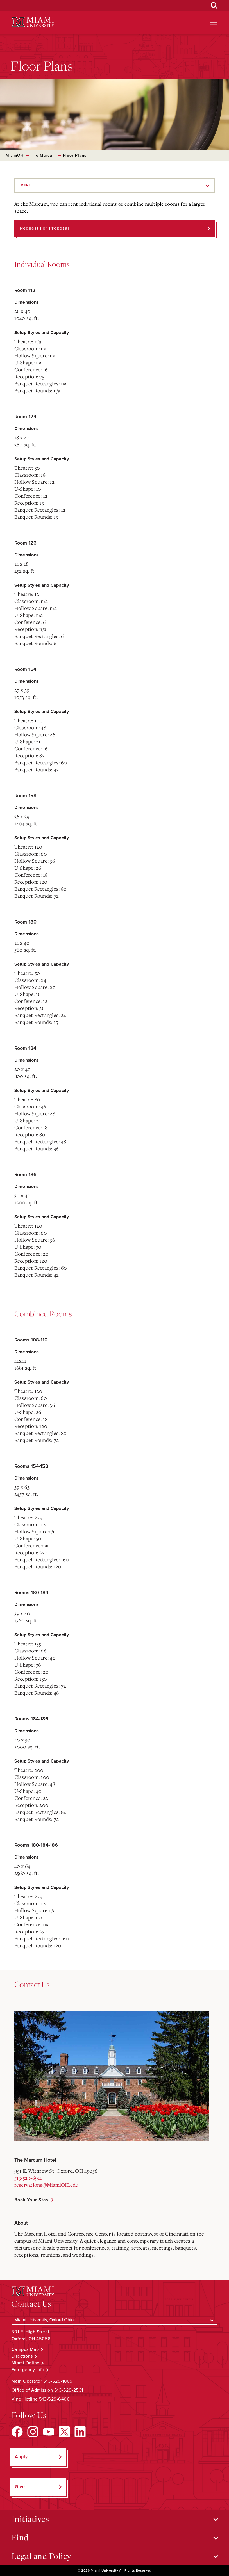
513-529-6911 (28, 2177)
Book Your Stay (31, 2200)
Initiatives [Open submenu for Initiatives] (30, 2518)
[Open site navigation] (213, 22)
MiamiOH (15, 155)
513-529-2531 (68, 2390)
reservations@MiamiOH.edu (46, 2184)
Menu (26, 185)
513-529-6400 (54, 2399)
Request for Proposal (44, 228)
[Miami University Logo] (33, 22)
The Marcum (43, 155)
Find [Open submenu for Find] (20, 2537)
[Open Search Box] (214, 5)
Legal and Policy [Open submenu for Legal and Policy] (41, 2555)
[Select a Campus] (115, 2320)
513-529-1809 (58, 2381)
